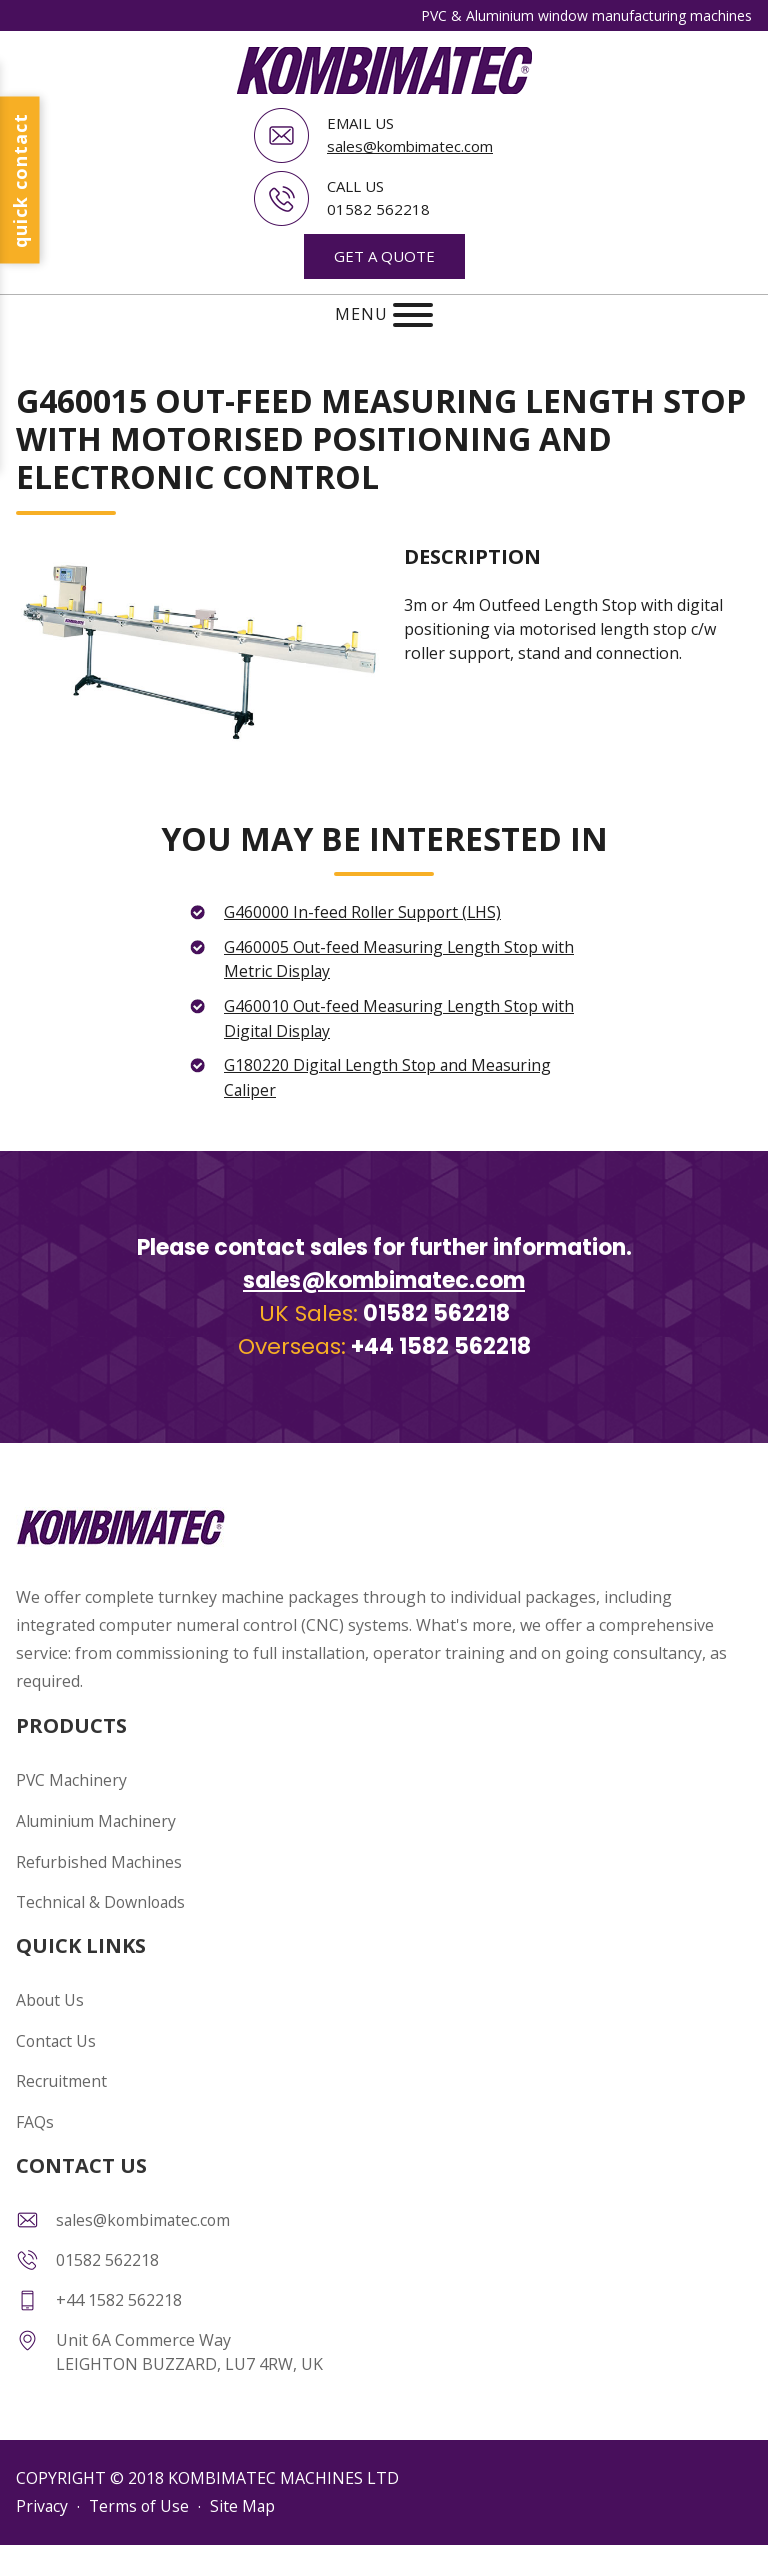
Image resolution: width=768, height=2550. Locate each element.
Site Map (246, 2494)
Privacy (42, 2494)
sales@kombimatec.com (410, 146)
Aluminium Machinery (97, 1814)
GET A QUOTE (384, 255)
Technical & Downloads (103, 1894)
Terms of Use (141, 2494)
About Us (51, 1991)
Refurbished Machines (100, 1854)
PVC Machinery (72, 1774)
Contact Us (57, 2031)
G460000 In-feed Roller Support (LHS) (364, 911)
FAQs (35, 2111)
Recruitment (62, 2071)
